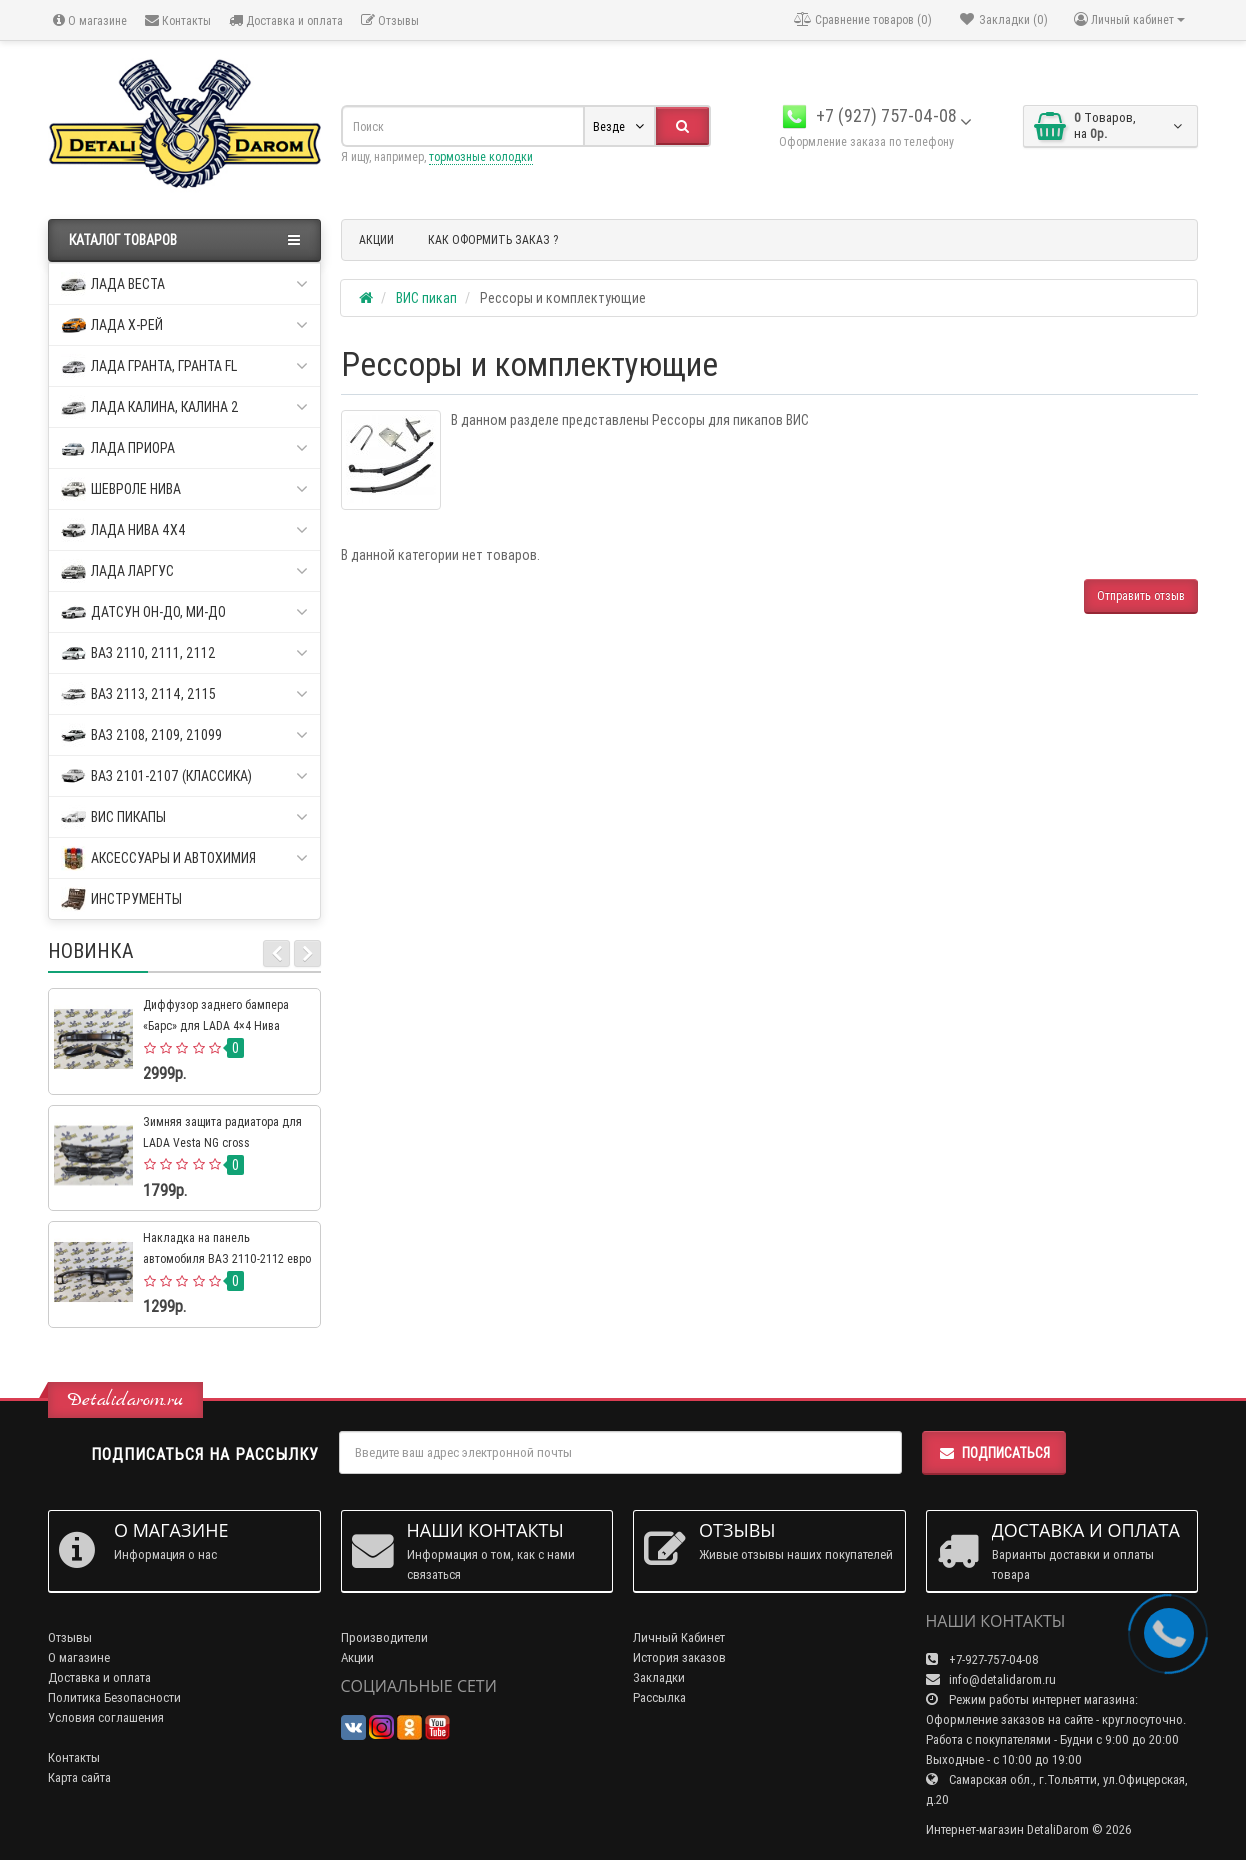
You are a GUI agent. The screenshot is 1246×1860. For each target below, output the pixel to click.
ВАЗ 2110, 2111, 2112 (184, 653)
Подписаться (994, 1453)
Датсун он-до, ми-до (184, 612)
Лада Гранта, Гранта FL (184, 366)
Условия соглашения (106, 1717)
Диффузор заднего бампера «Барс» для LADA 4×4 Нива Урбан (216, 1025)
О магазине (90, 20)
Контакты (178, 20)
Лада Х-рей (184, 325)
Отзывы (390, 20)
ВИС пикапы (184, 817)
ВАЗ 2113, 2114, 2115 (184, 694)
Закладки (659, 1677)
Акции (357, 1657)
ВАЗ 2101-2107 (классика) (184, 776)
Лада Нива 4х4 (184, 530)
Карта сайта (79, 1777)
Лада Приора (184, 448)
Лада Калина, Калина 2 (184, 407)
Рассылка (659, 1697)
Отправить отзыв (1141, 595)
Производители (384, 1637)
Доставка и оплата (286, 20)
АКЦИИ (376, 239)
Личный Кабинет (679, 1637)
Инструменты (121, 899)
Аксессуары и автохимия (184, 858)
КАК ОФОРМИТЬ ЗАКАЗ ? (493, 239)
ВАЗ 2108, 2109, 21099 (184, 735)
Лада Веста (184, 284)
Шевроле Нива (184, 489)
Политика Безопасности (114, 1697)
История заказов (679, 1657)
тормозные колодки (481, 156)
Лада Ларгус (184, 571)
